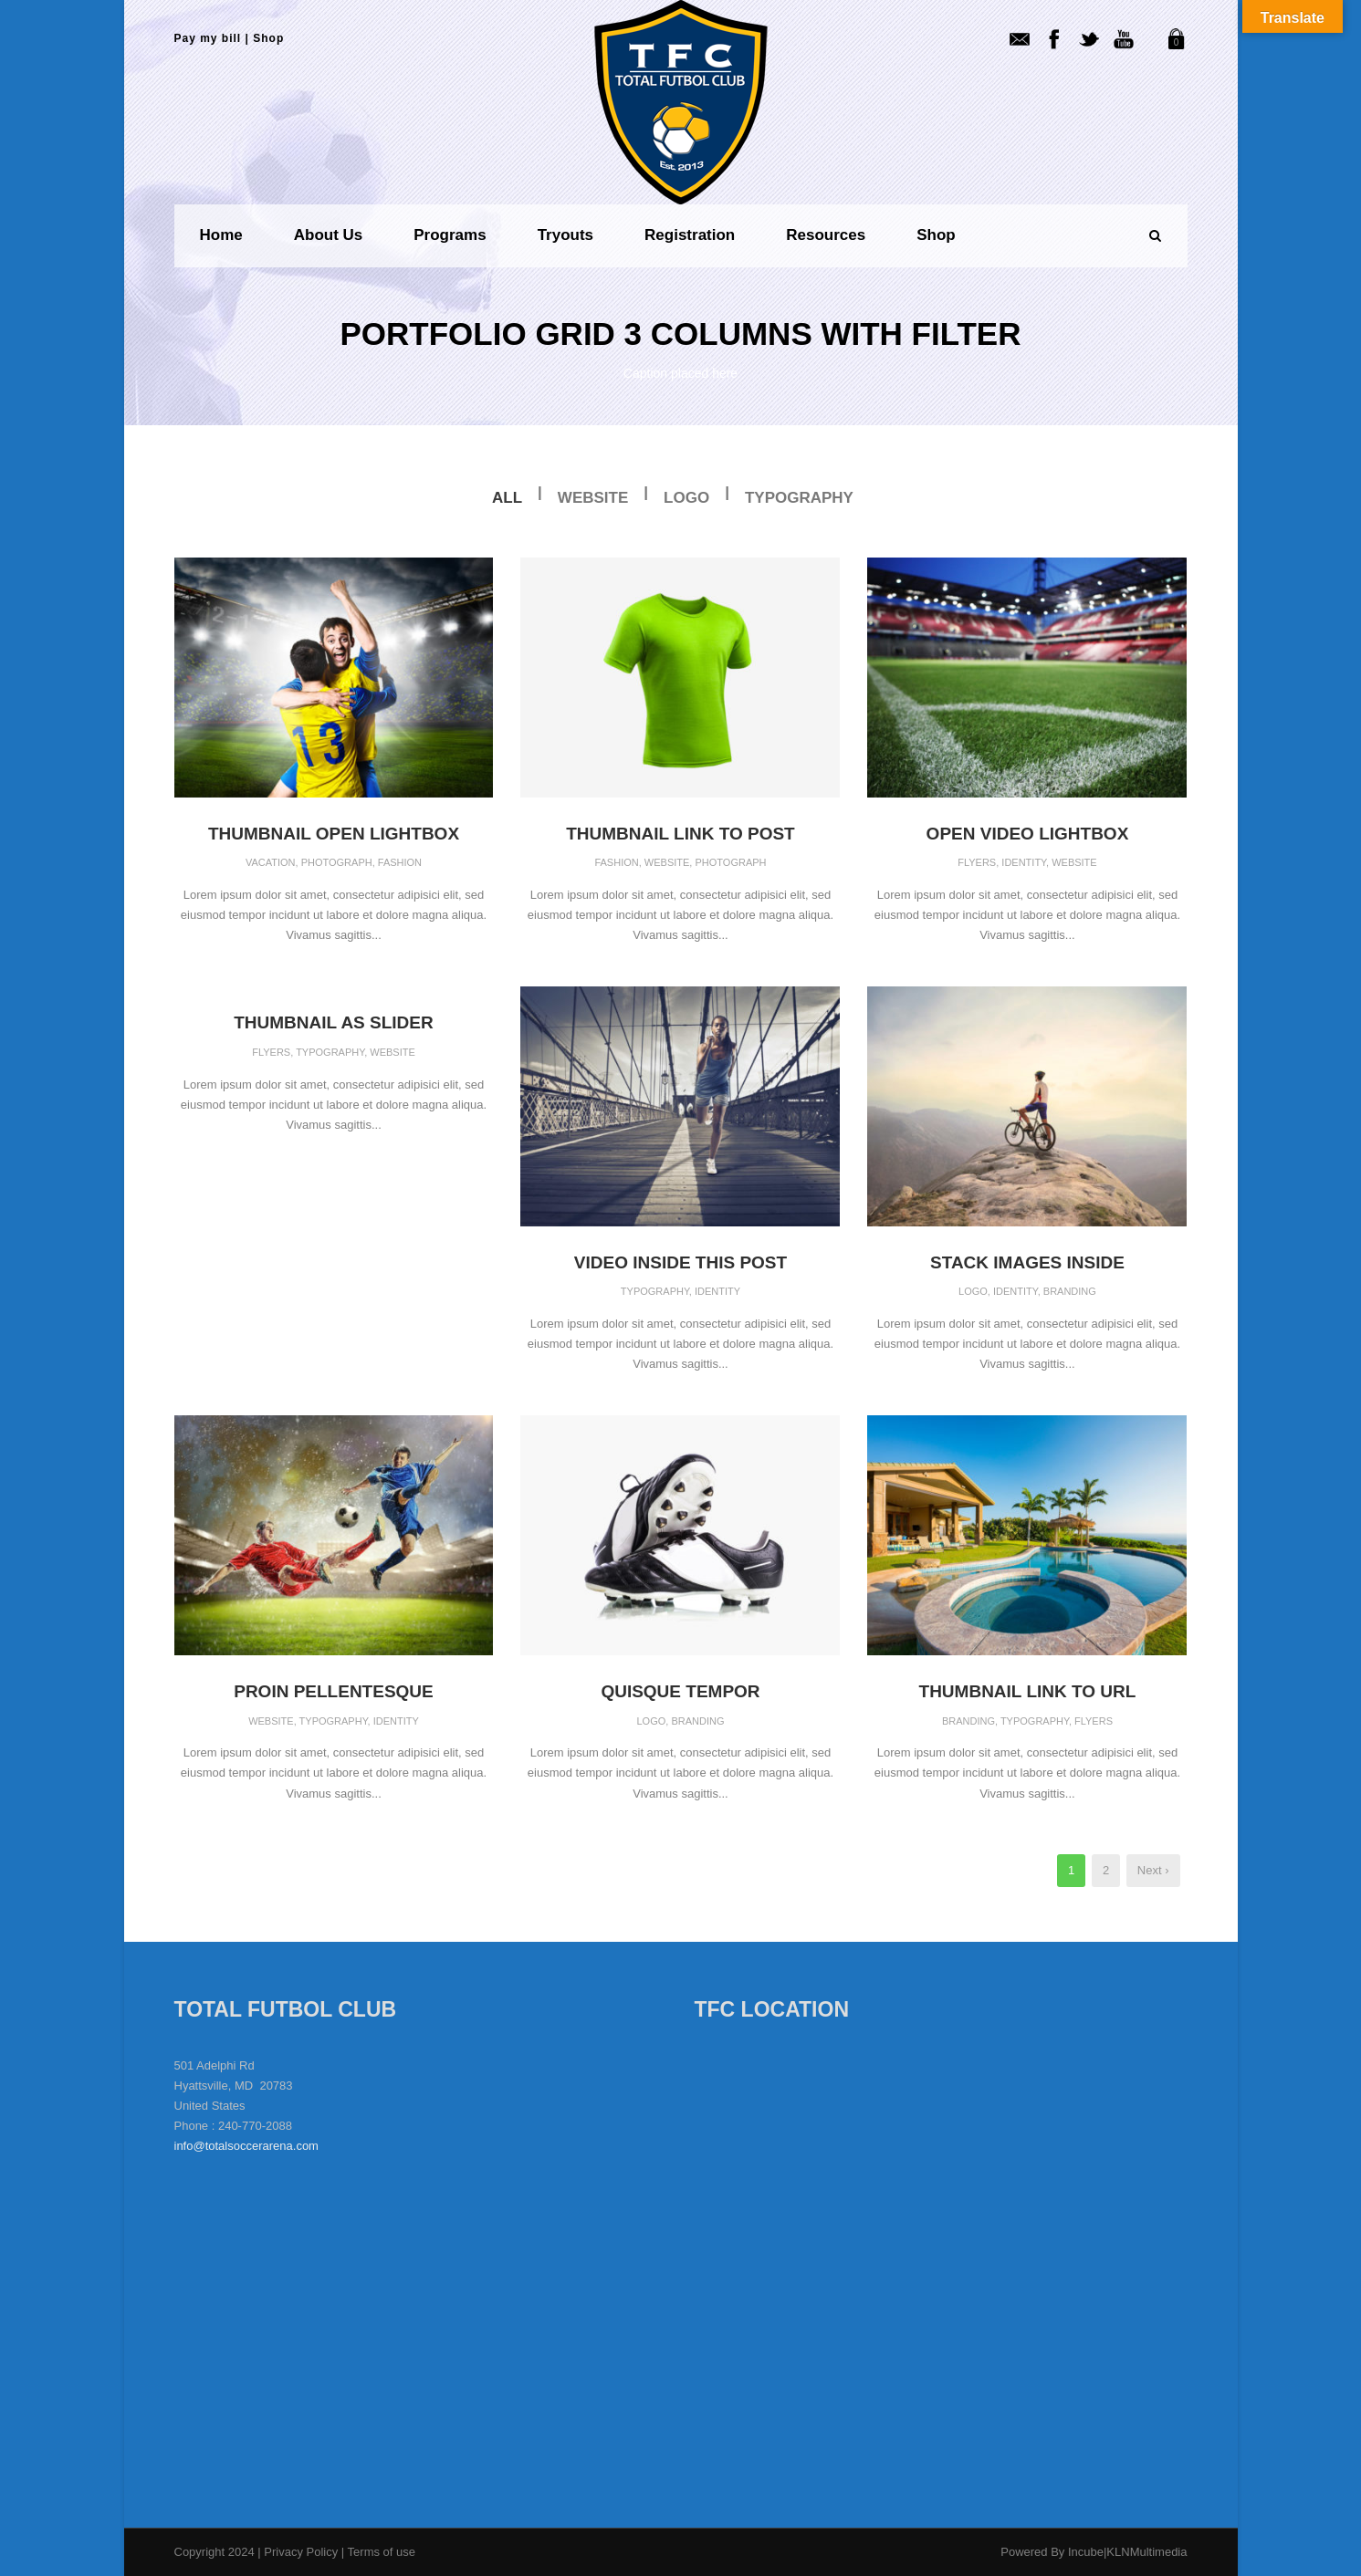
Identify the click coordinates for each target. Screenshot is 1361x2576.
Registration (689, 235)
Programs (450, 235)
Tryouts (565, 235)
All (507, 497)
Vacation (271, 862)
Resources (825, 235)
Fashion (400, 862)
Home (221, 235)
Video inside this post (680, 1262)
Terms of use (381, 2552)
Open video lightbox (1028, 833)
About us (328, 235)
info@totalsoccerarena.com (246, 2146)
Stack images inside (1027, 1262)
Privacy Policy (302, 2552)
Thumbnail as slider (334, 1022)
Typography (799, 497)
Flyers (977, 862)
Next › (1153, 1870)
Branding (1069, 1291)
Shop (268, 38)
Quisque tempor (680, 1691)
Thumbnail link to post (680, 833)
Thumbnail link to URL (1027, 1691)
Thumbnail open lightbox (333, 833)
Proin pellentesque (334, 1691)
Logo (686, 497)
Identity (1023, 862)
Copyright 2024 (214, 2552)
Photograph (336, 862)
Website (593, 497)
